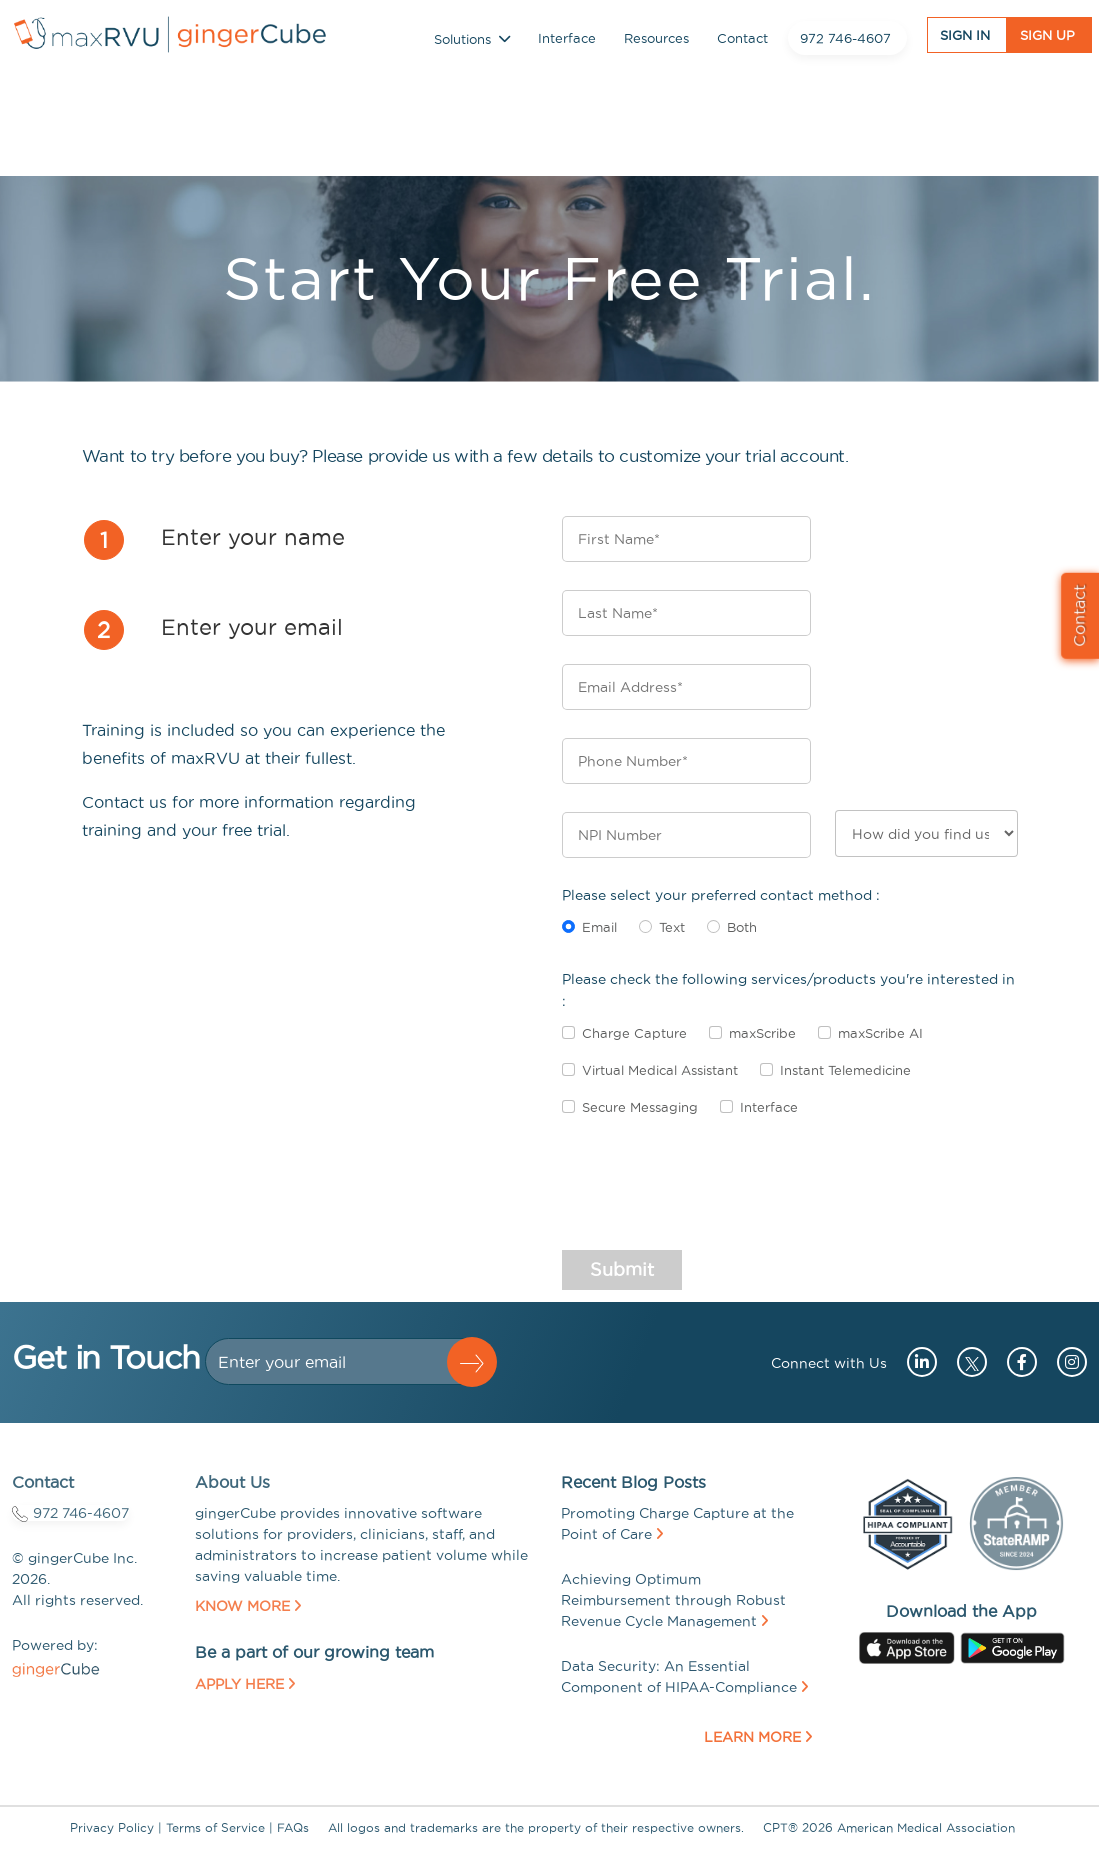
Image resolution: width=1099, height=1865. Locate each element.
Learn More (758, 1737)
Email (599, 927)
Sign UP (1047, 40)
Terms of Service (215, 1827)
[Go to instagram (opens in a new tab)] (1064, 1362)
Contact (742, 42)
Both (742, 927)
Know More (248, 1606)
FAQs (293, 1827)
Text (672, 927)
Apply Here (245, 1684)
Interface (567, 42)
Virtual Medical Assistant (660, 1070)
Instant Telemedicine (845, 1070)
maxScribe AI (880, 1033)
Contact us (124, 802)
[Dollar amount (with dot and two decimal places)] (335, 1361)
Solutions (472, 43)
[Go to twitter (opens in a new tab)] (967, 1362)
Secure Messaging (640, 1107)
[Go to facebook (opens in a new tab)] (1014, 1362)
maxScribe (762, 1033)
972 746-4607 (845, 42)
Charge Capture (634, 1033)
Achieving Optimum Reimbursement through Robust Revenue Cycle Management (673, 1600)
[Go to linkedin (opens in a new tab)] (914, 1362)
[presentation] (714, 1193)
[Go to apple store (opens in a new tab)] (907, 1646)
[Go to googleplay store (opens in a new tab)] (1012, 1646)
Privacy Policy (112, 1827)
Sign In (965, 40)
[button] (472, 1362)
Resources (656, 42)
